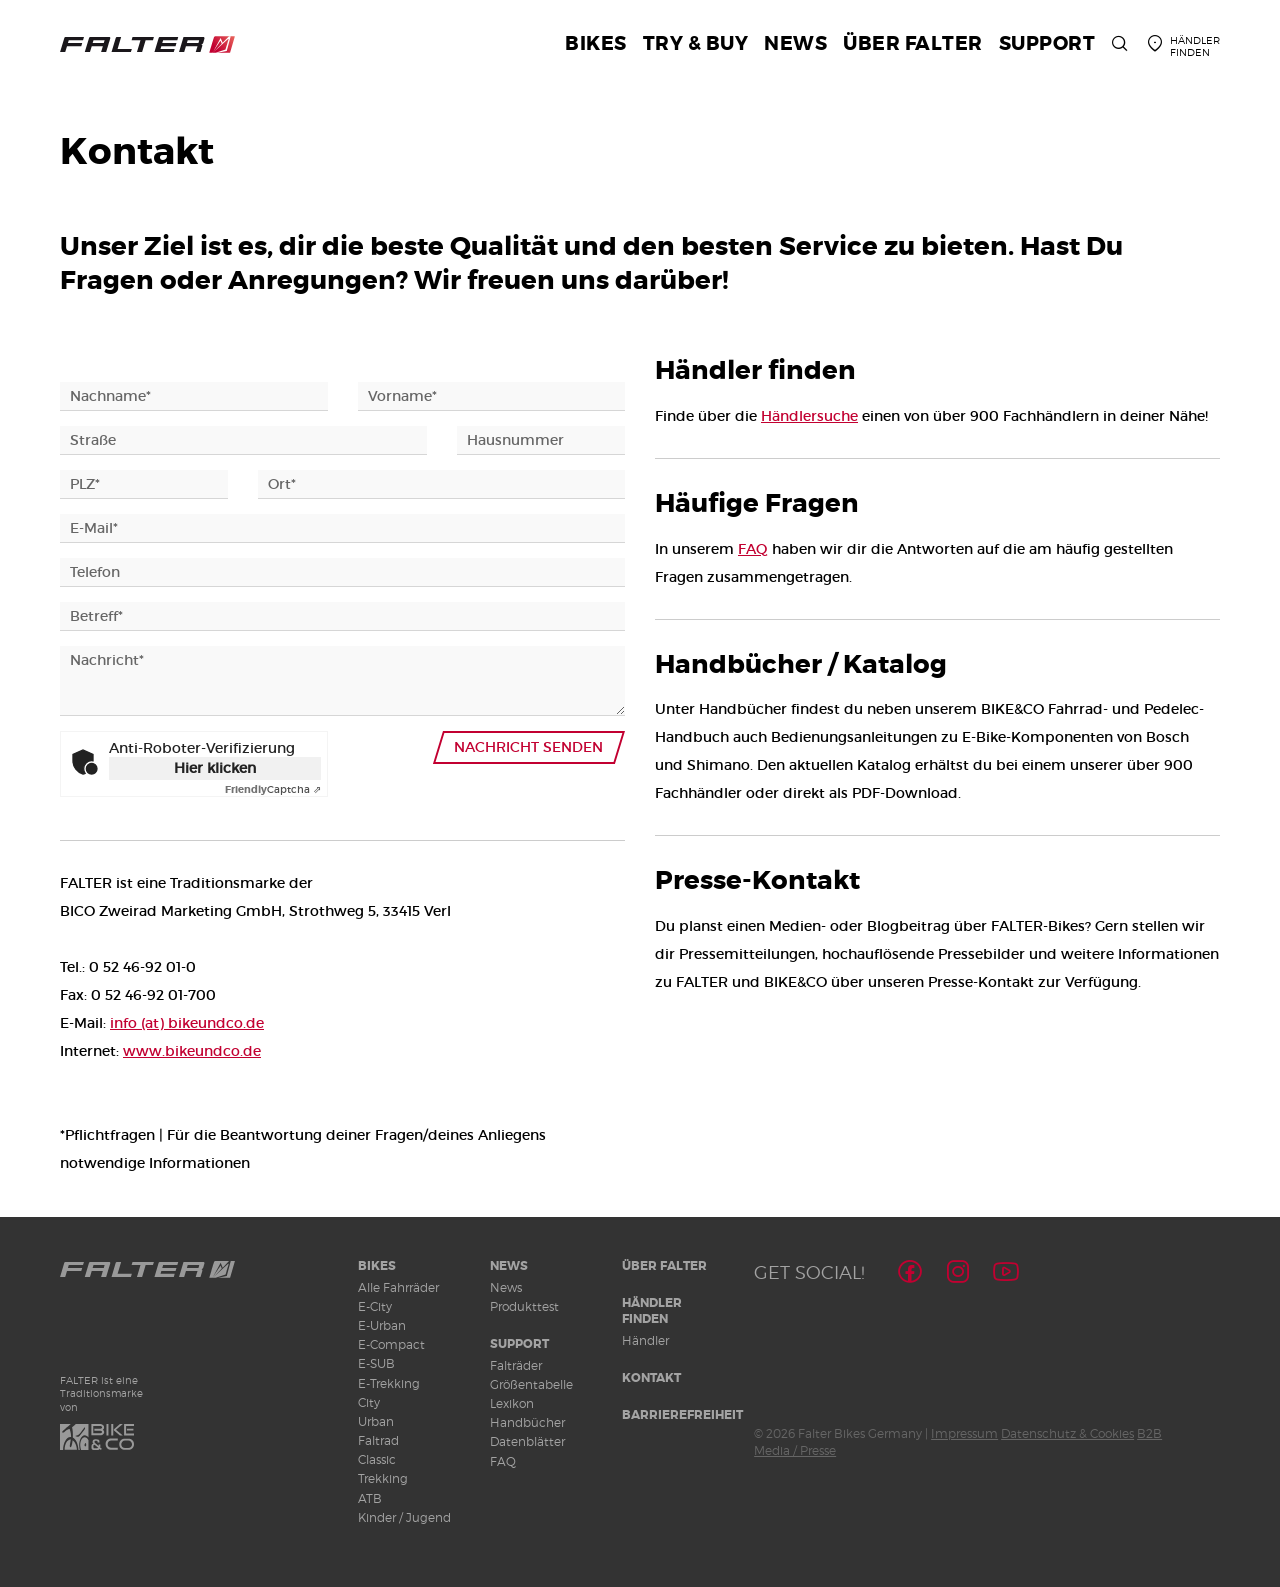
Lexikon (512, 1403)
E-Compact (391, 1344)
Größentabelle (531, 1384)
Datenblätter (527, 1441)
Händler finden (652, 1311)
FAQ (753, 549)
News (509, 1266)
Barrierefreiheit (682, 1415)
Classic (377, 1459)
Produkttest (524, 1306)
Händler (645, 1340)
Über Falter (664, 1266)
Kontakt (651, 1378)
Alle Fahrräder (398, 1287)
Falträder (516, 1365)
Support (519, 1344)
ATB (370, 1498)
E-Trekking (389, 1383)
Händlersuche (809, 416)
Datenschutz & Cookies (1067, 1433)
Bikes (377, 1266)
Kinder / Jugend (404, 1517)
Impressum (964, 1433)
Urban (376, 1421)
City (369, 1402)
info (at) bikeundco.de (187, 1023)
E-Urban (382, 1325)
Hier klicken (215, 768)
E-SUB (376, 1363)
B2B (1149, 1433)
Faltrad (378, 1440)
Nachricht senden (529, 747)
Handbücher (527, 1422)
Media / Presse (795, 1450)
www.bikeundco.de (192, 1051)
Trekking (383, 1478)
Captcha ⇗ (273, 789)
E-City (375, 1306)
